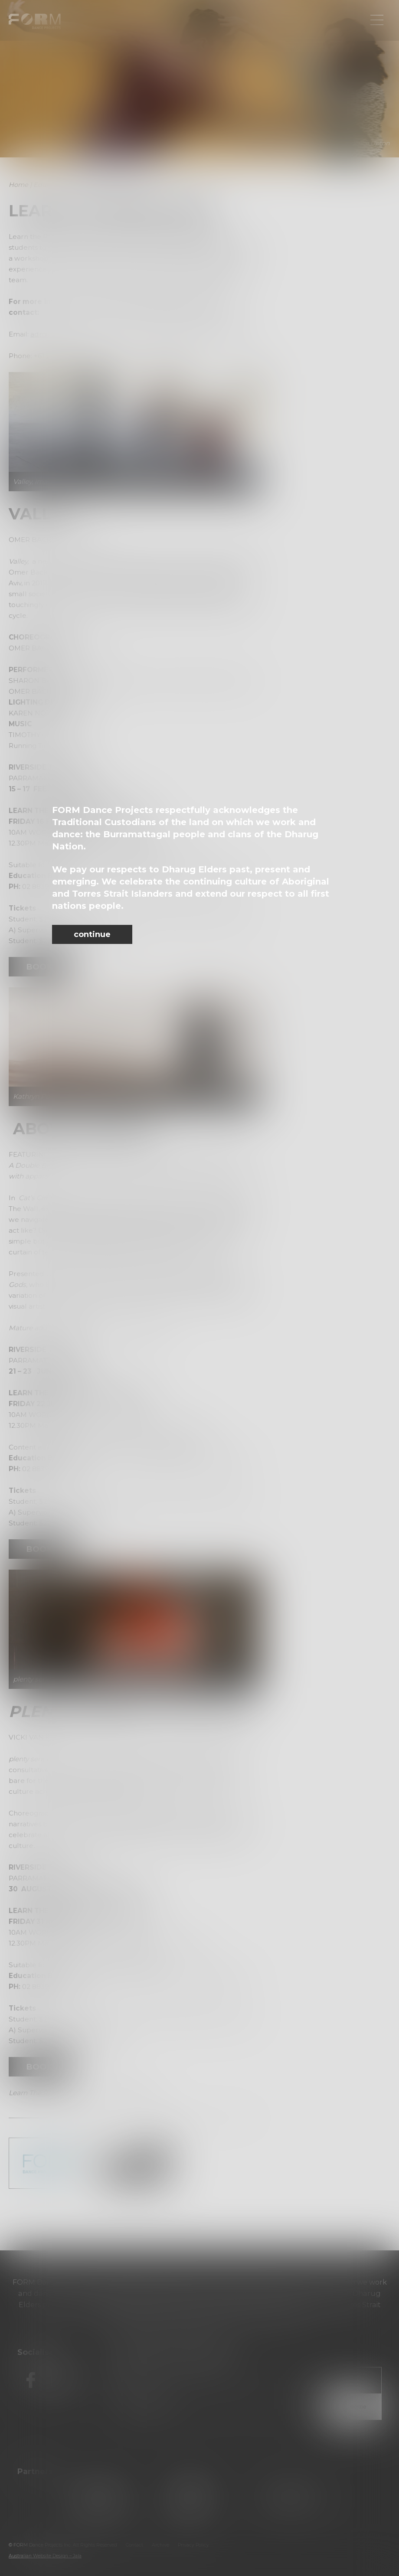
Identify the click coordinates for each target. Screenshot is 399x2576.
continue (92, 934)
